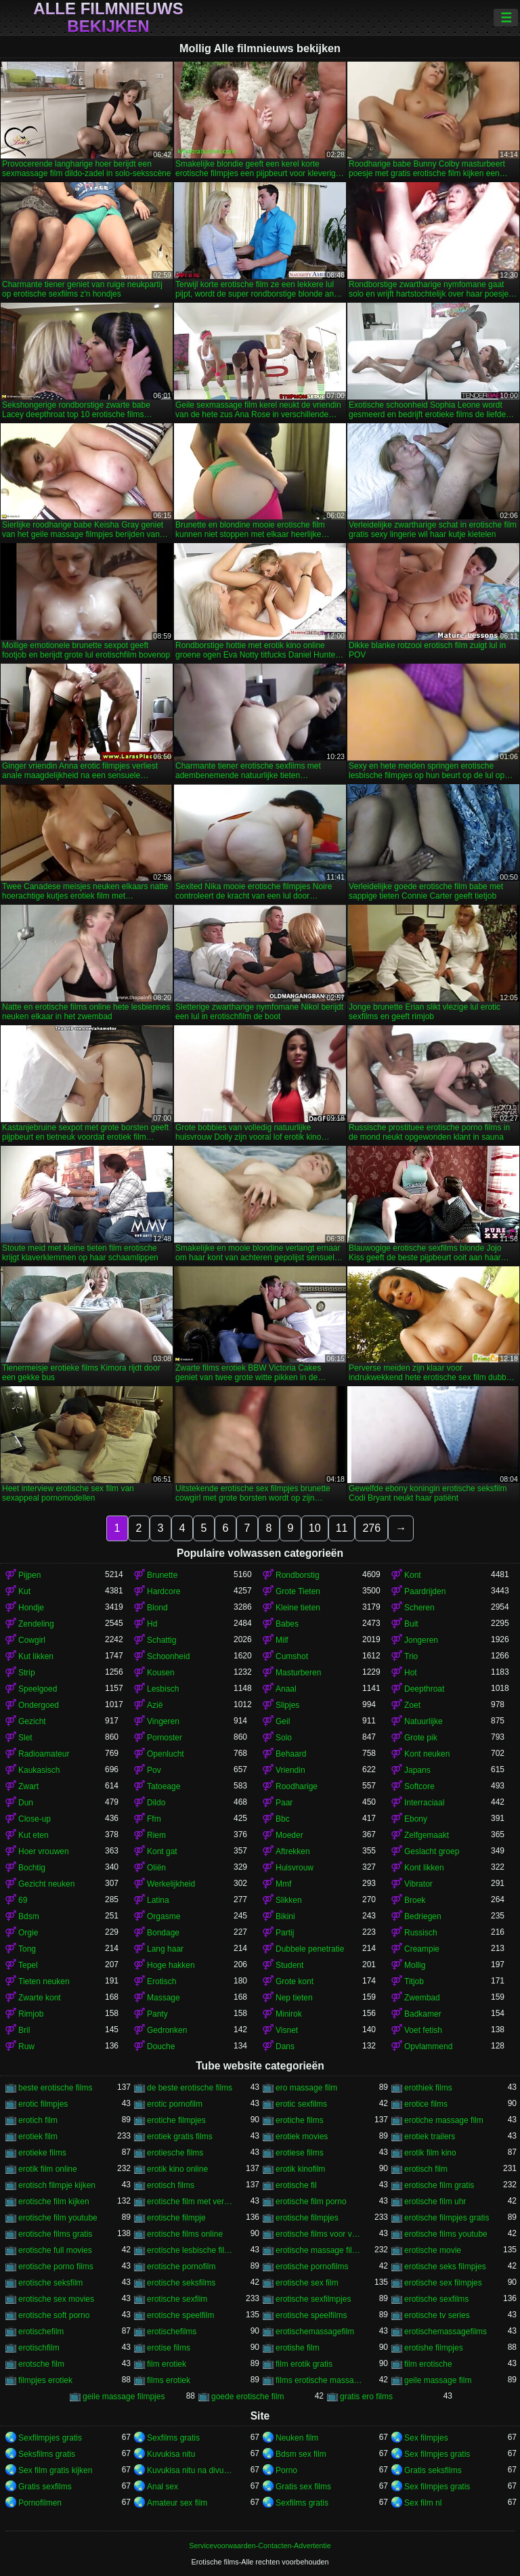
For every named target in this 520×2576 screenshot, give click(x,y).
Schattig (161, 1640)
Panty (157, 2014)
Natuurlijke (423, 1721)
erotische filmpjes (307, 2218)
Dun (25, 1802)
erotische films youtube (446, 2234)
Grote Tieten (298, 1591)
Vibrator (418, 1884)
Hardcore (163, 1591)
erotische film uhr (435, 2201)
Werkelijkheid (171, 1884)
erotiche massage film (443, 2120)
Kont (412, 1575)
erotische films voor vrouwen (319, 2234)
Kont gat (162, 1851)
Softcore (419, 1786)
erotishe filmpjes (433, 2348)
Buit (411, 1624)
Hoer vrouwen (43, 1851)
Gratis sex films (303, 2486)
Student (289, 1965)
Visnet (287, 2030)
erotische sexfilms (436, 2299)
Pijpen (29, 1575)
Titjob (414, 1981)
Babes (287, 1624)
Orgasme (163, 1916)
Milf (282, 1640)
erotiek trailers (429, 2136)
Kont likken (424, 1867)
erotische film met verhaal (190, 2201)
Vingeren (163, 1721)
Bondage (163, 1932)
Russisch (420, 1932)
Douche (161, 2046)
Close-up (34, 1819)
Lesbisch (163, 1689)
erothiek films (428, 2087)
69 (22, 1900)
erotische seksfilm (50, 2283)
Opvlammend (428, 2046)
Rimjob (30, 2014)
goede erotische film (247, 2396)
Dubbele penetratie (310, 1949)
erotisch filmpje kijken (56, 2185)
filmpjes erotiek (45, 2380)
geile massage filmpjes (124, 2396)
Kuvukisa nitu (171, 2454)
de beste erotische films (189, 2087)
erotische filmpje (176, 2218)
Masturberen (298, 1672)
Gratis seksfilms (433, 2470)
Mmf (283, 1884)
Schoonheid (168, 1656)
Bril (24, 2030)
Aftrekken (293, 1851)
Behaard (291, 1754)
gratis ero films (366, 2396)
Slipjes (287, 1705)
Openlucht (165, 1754)
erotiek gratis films (180, 2136)
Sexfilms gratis (173, 2438)
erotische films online (185, 2234)
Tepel (28, 1965)
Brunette (162, 1575)
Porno (286, 2470)
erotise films (168, 2348)
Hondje (31, 1607)
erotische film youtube (58, 2218)
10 (315, 1528)
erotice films (426, 2104)
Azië (154, 1705)
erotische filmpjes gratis (446, 2218)
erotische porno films (55, 2266)
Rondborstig (298, 1575)
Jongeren (421, 1640)
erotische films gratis (55, 2234)
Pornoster (164, 1737)
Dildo (156, 1802)
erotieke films (42, 2153)
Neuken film (297, 2438)
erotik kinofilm (300, 2169)
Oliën (156, 1867)
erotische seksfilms (181, 2283)
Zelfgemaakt (426, 1835)
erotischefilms (171, 2331)
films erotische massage (319, 2380)
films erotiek (168, 2380)
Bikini (285, 1916)
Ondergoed (38, 1705)
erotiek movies (302, 2136)
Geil (283, 1721)
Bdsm (28, 1916)
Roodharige (297, 1786)
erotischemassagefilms (445, 2331)
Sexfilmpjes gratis (50, 2438)
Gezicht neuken (46, 1884)
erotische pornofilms (312, 2266)
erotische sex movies (56, 2299)
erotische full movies (55, 2250)
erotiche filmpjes (176, 2120)
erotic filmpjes (43, 2104)
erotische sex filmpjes (443, 2283)
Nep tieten (294, 1997)
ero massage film (306, 2087)
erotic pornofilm (174, 2104)
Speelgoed (37, 1689)
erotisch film (426, 2169)
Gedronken (167, 2030)
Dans (285, 2046)
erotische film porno (311, 2201)
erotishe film (298, 2348)
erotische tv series (437, 2315)
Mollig (414, 1965)
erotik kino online (177, 2169)
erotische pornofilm (181, 2266)
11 (342, 1528)
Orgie (28, 1932)
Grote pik (420, 1737)
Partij (285, 1932)
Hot (410, 1672)
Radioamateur (43, 1754)
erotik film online (47, 2169)
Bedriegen (422, 1916)
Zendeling (36, 1624)
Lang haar (165, 1949)
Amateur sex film (177, 2503)
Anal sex (162, 2486)
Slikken (289, 1900)
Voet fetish (423, 2030)
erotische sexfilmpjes (313, 2299)
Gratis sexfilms (45, 2486)
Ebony (415, 1819)
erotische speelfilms (311, 2315)
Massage (163, 1997)
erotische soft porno (53, 2315)
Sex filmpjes (426, 2438)
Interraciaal (424, 1802)
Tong (27, 1949)
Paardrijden (425, 1591)
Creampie (421, 1949)
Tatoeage (163, 1786)
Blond (157, 1607)
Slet (25, 1737)
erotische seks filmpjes (445, 2266)
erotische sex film (307, 2283)
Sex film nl (422, 2503)
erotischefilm (41, 2331)
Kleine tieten (298, 1607)
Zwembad (422, 1997)
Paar (284, 1802)
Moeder (289, 1835)
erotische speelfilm (180, 2315)
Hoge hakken (171, 1965)
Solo (284, 1737)
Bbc (283, 1819)
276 (371, 1528)
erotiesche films (175, 2153)
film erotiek (166, 2364)
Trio (411, 1656)
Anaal (286, 1689)
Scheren (419, 1607)
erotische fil (296, 2185)
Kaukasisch (39, 1770)
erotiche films (300, 2120)
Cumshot (292, 1656)
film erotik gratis (304, 2364)
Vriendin (290, 1770)
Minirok (289, 2014)
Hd (152, 1624)
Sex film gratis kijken (55, 2470)
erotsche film (41, 2364)
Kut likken (35, 1656)
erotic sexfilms (301, 2104)
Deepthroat (424, 1689)
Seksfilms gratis (46, 2454)
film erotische (428, 2364)
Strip (26, 1672)
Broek (414, 1900)
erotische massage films (319, 2250)
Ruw (26, 2046)
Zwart (28, 1786)
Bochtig (31, 1867)
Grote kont (294, 1981)
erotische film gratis (439, 2185)
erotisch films (170, 2185)
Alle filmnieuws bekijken (108, 17)
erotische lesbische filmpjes (190, 2250)
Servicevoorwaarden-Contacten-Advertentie (259, 2545)
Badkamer (422, 2014)
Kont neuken (427, 1754)
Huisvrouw (294, 1867)
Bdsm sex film (301, 2454)
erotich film (38, 2120)
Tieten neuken (44, 1981)
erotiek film (38, 2136)
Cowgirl (31, 1640)
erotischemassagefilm (315, 2331)
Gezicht (32, 1721)
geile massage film (437, 2380)
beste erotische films (55, 2087)
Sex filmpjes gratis (437, 2454)
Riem (156, 1835)
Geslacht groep (431, 1851)
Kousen (161, 1672)
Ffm (154, 1819)
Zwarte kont (39, 1997)
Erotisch (161, 1981)
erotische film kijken (53, 2201)
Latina (158, 1900)
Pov (154, 1770)
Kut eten (33, 1835)
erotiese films (300, 2153)
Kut (24, 1591)
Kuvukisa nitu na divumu (190, 2470)
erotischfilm (39, 2348)
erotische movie (432, 2250)
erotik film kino (430, 2153)
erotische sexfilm (177, 2299)
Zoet (412, 1705)
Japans (417, 1770)
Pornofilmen (40, 2503)
